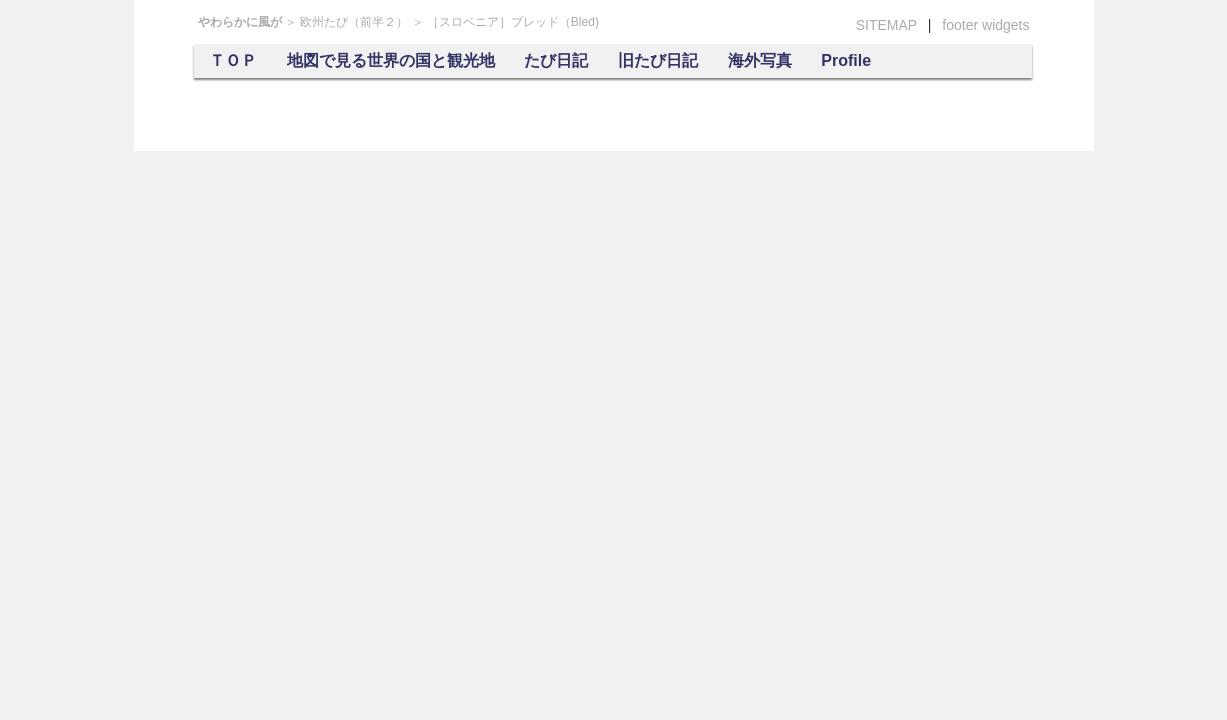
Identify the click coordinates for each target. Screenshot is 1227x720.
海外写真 (760, 60)
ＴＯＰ (233, 60)
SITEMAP (886, 25)
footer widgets (985, 25)
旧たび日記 (658, 60)
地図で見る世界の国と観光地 (391, 60)
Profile (846, 60)
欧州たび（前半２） (354, 22)
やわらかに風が (240, 22)
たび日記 (556, 60)
